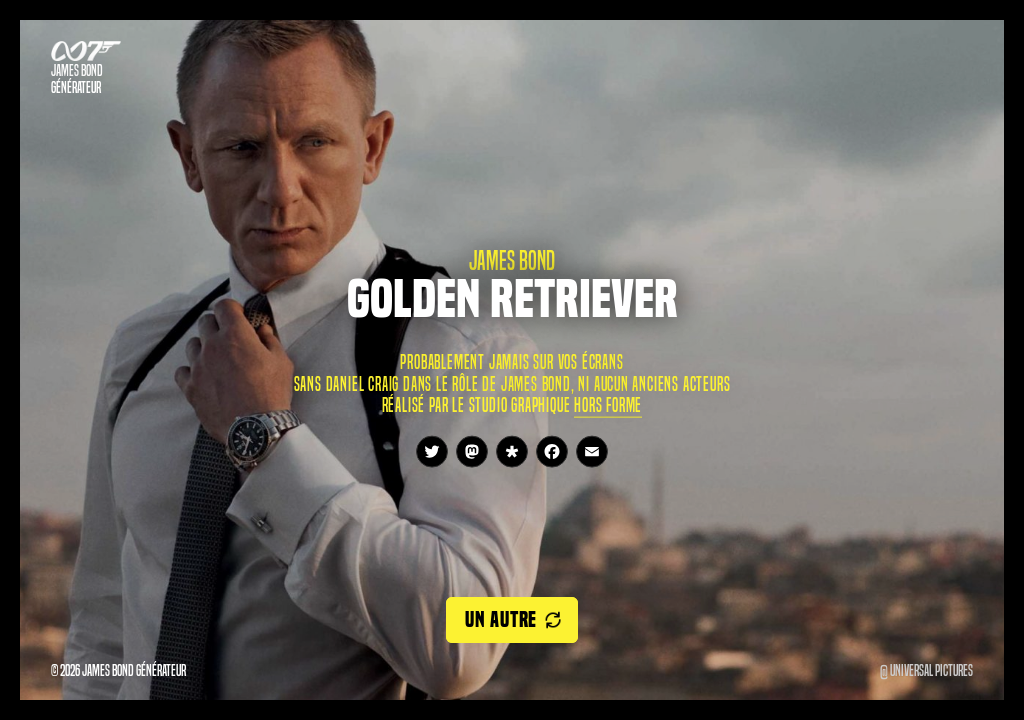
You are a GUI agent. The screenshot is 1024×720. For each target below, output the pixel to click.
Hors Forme (608, 404)
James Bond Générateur (77, 79)
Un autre (501, 620)
